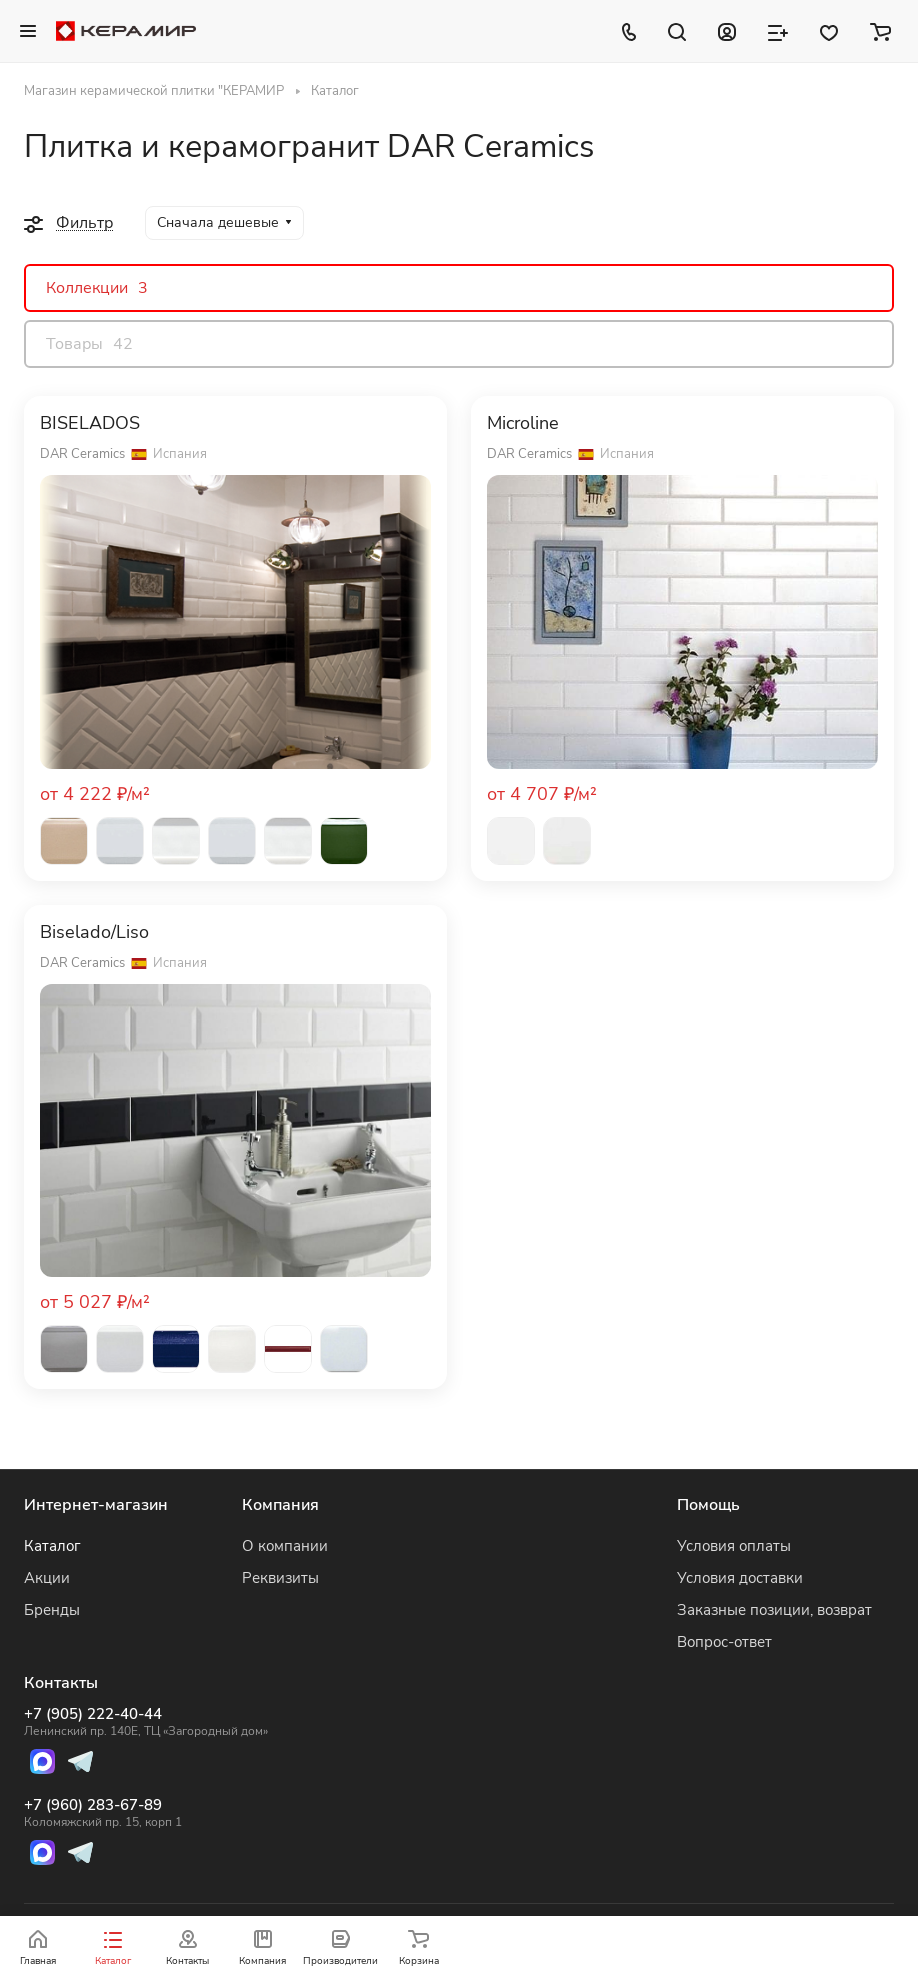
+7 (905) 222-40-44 (146, 1722)
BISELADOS (90, 423)
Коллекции (97, 288)
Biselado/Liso (94, 932)
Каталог (52, 1546)
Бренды (52, 1610)
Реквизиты (280, 1578)
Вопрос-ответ (724, 1642)
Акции (47, 1578)
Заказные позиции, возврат (774, 1610)
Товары (89, 344)
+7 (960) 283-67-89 (146, 1813)
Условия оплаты (734, 1546)
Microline (523, 423)
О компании (285, 1546)
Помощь (708, 1505)
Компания (280, 1505)
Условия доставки (740, 1578)
